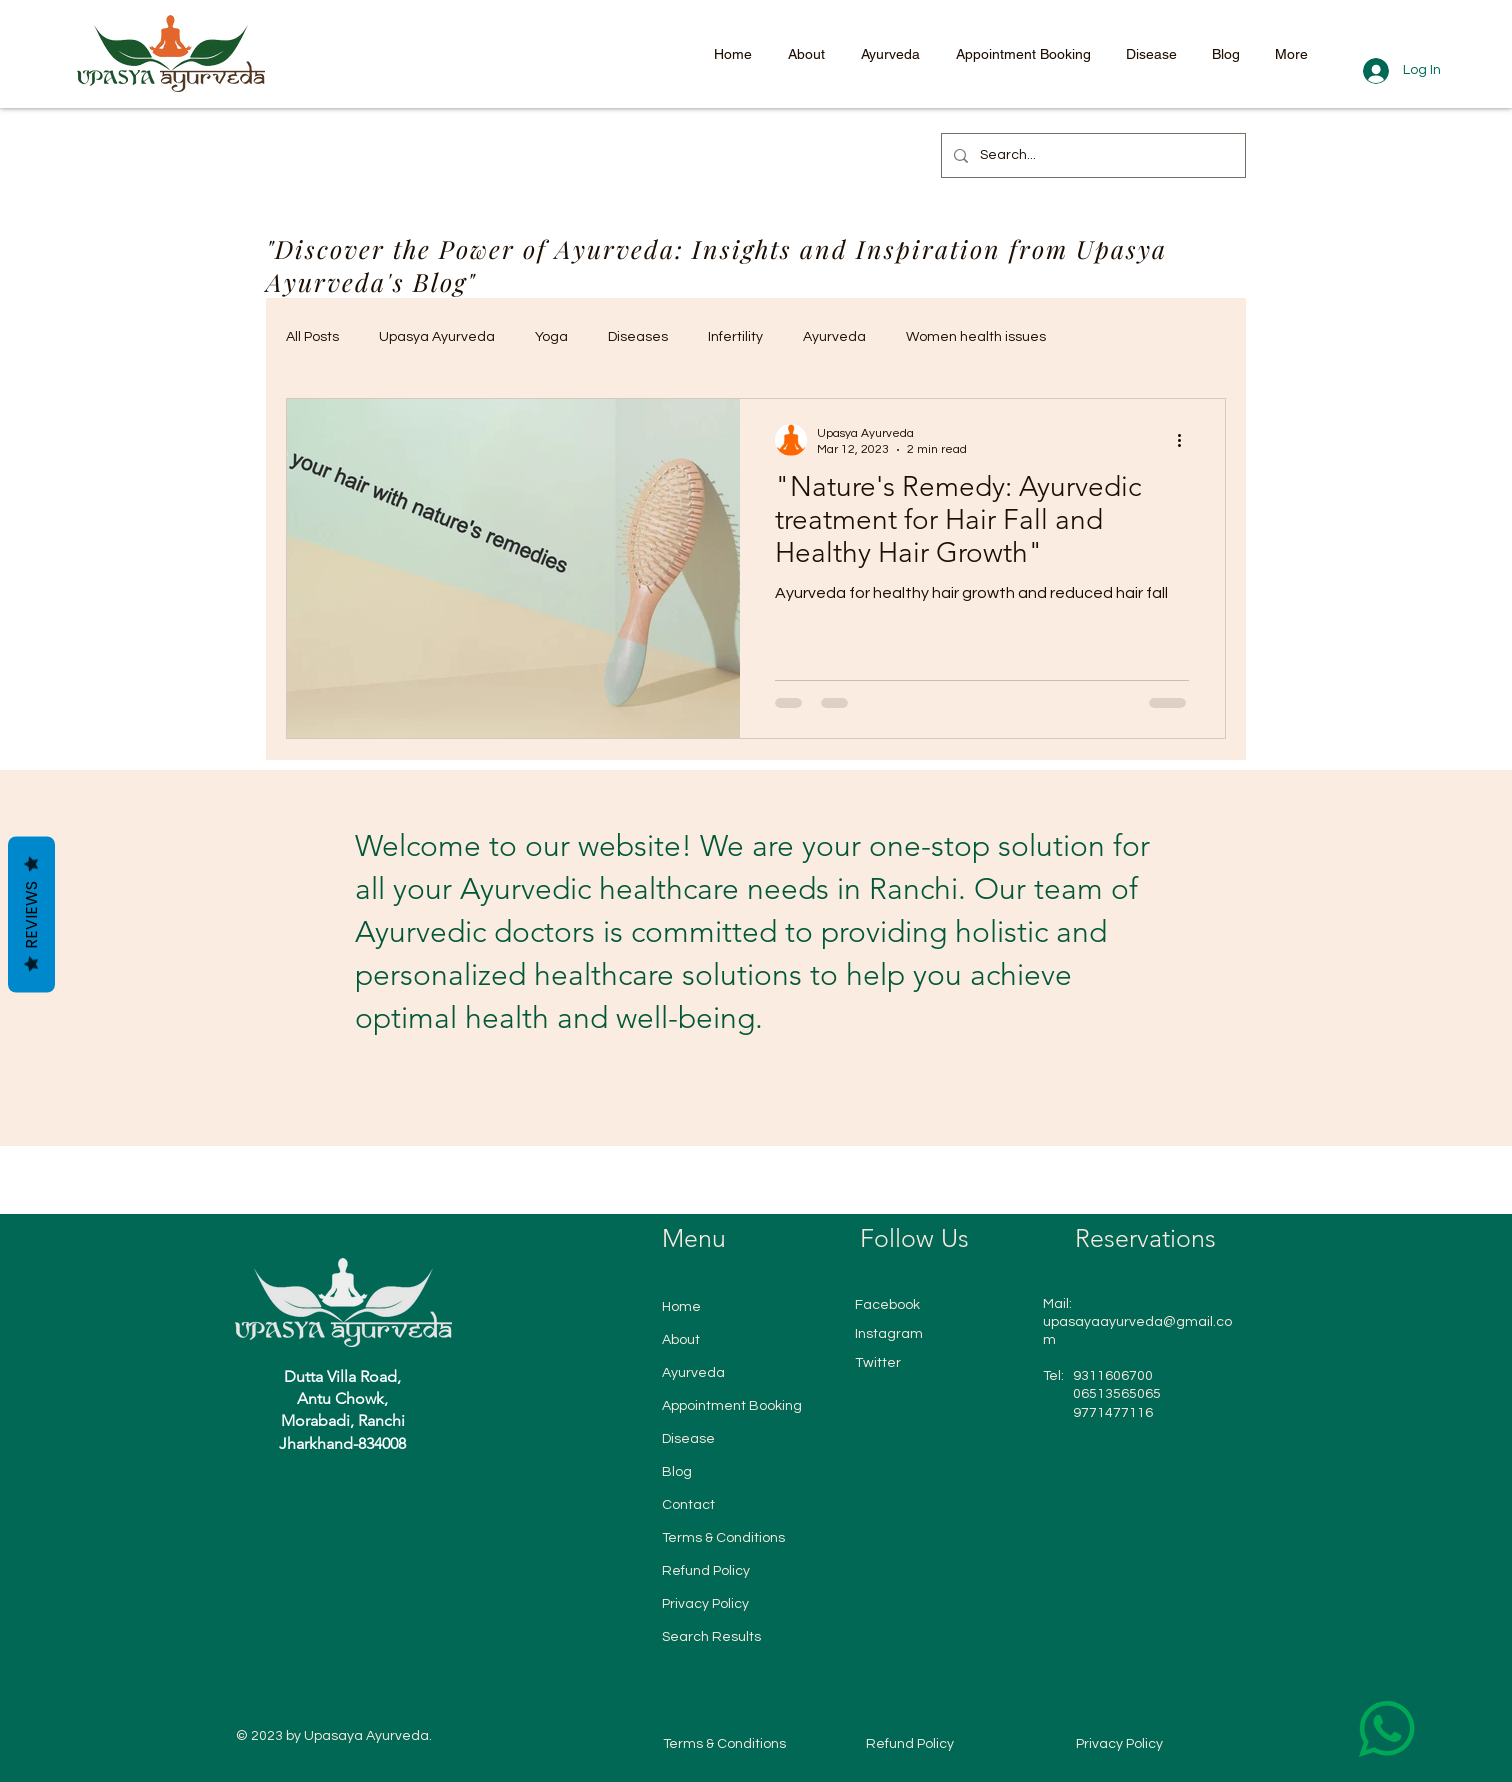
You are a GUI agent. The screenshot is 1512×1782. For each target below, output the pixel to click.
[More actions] (1186, 440)
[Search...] (1091, 155)
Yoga (551, 337)
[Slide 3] (749, 1096)
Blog (677, 1472)
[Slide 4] (767, 1096)
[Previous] (60, 957)
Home (681, 1307)
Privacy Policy (705, 1604)
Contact (688, 1505)
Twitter (878, 1363)
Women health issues (976, 337)
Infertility (735, 337)
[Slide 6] (803, 1096)
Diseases (638, 337)
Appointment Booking (732, 1406)
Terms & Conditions (723, 1538)
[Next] (1452, 957)
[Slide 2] (731, 1096)
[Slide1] (711, 1095)
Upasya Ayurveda (437, 337)
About (681, 1340)
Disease (688, 1439)
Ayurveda (834, 337)
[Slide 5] (785, 1096)
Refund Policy (706, 1571)
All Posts (312, 337)
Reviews (31, 915)
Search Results (711, 1637)
